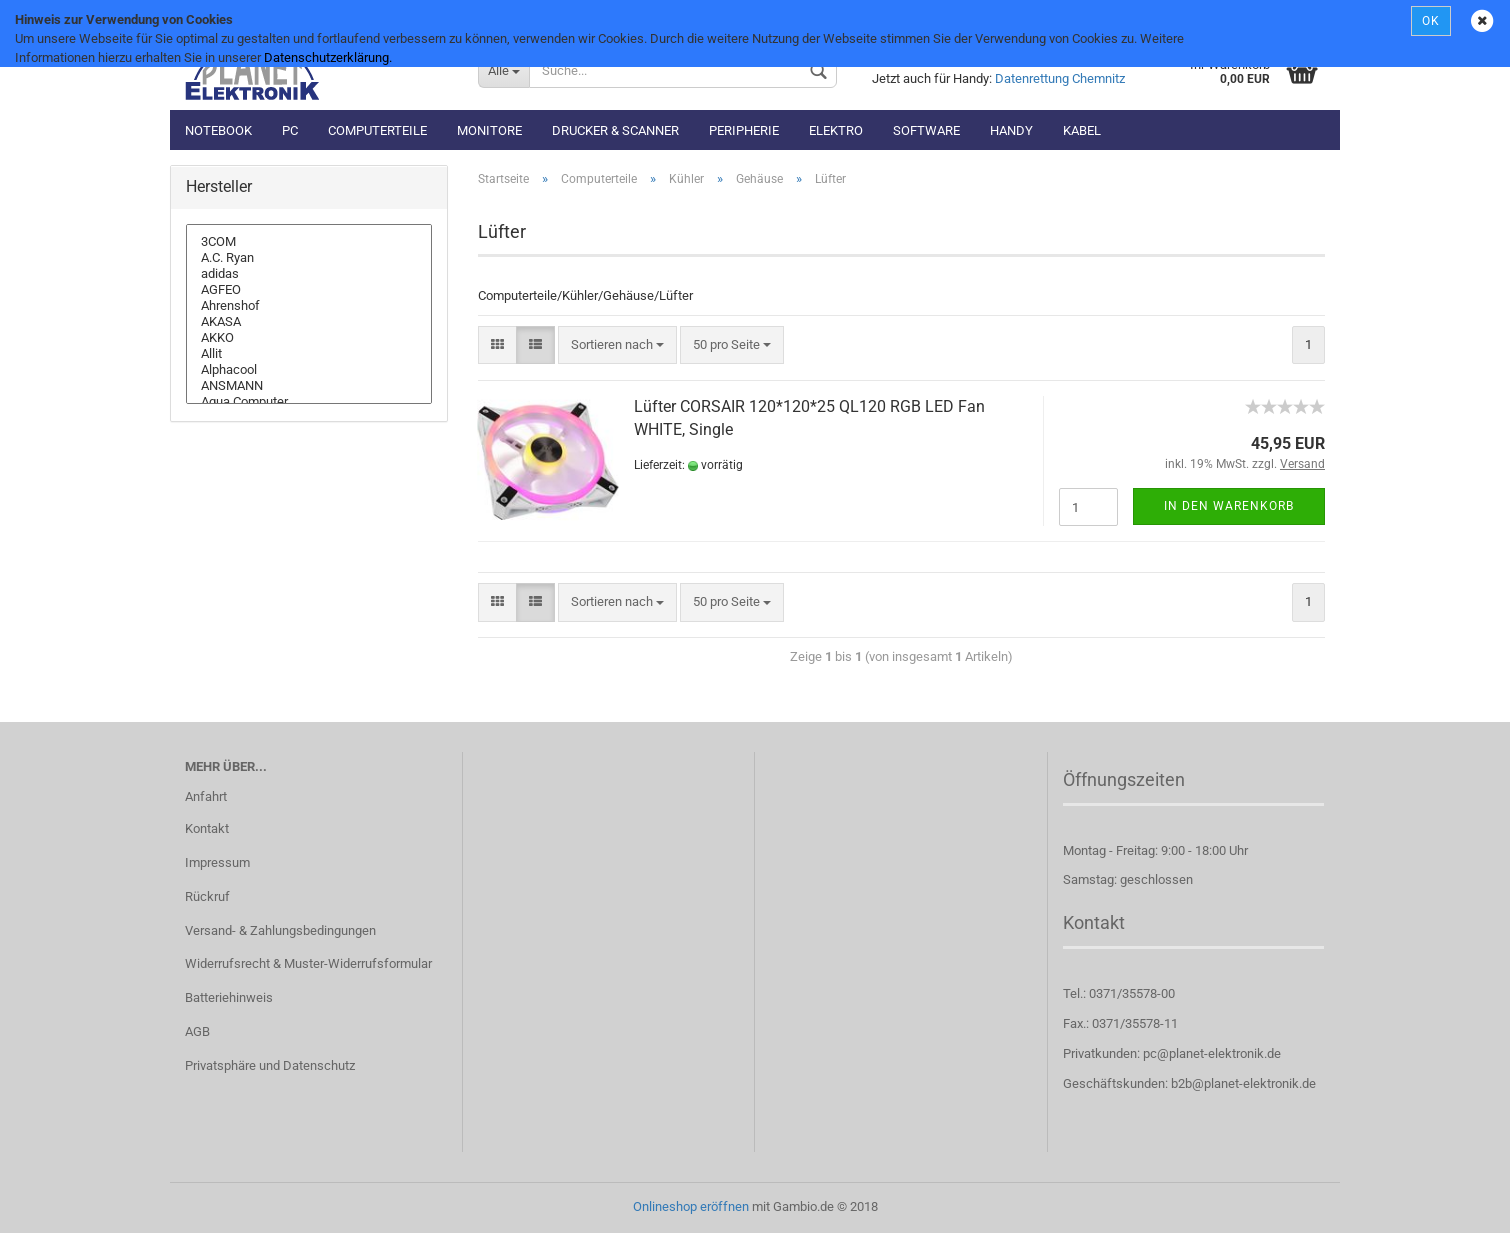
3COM (309, 242)
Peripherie (744, 130)
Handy (1011, 130)
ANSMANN (309, 386)
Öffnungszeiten (1124, 779)
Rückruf (207, 896)
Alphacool (309, 370)
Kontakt (207, 828)
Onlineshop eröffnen (691, 1206)
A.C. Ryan (309, 258)
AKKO (309, 338)
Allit (309, 354)
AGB (197, 1031)
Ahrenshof (309, 306)
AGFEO (309, 290)
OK (1431, 21)
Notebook (218, 130)
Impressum (217, 862)
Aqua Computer (309, 402)
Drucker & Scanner (615, 130)
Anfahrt (206, 796)
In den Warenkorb (1229, 506)
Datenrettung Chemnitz (1060, 78)
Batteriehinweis (229, 997)
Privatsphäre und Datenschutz (270, 1065)
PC (290, 130)
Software (926, 130)
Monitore (489, 130)
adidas (309, 274)
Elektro (836, 130)
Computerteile (377, 130)
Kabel (1082, 130)
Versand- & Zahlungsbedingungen (280, 930)
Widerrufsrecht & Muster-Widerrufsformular (308, 963)
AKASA (309, 322)
